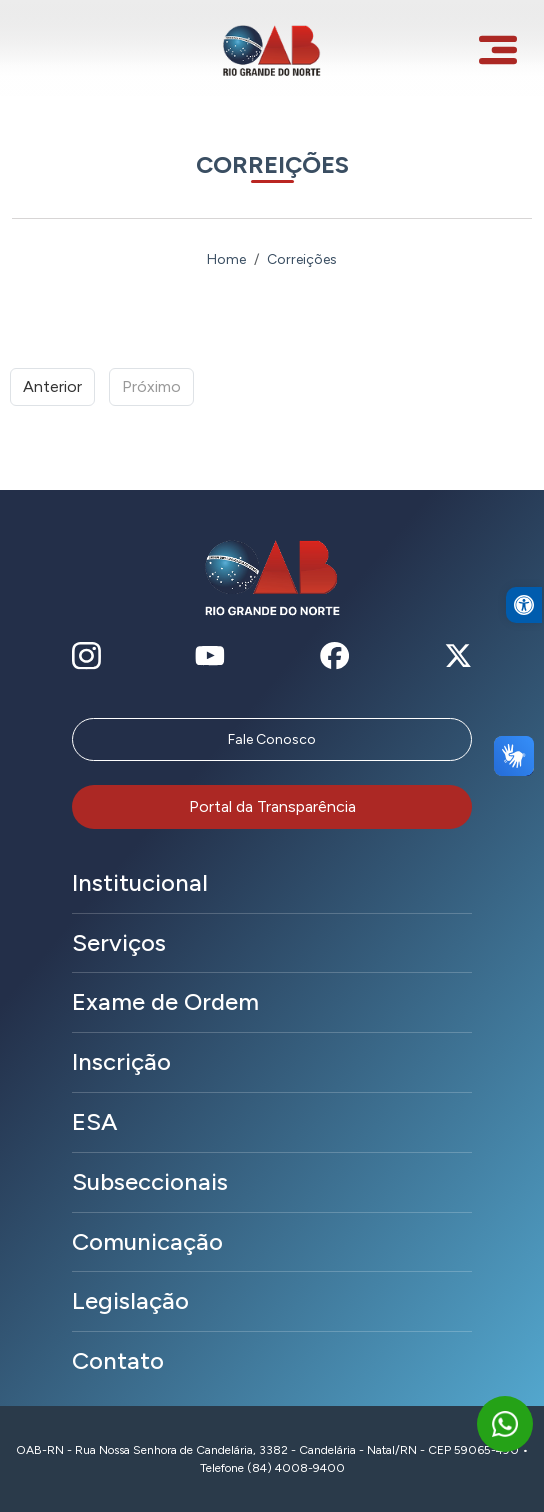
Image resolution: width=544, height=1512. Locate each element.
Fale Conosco (272, 739)
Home (226, 259)
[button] (524, 630)
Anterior (52, 386)
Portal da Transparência (272, 806)
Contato (118, 1360)
